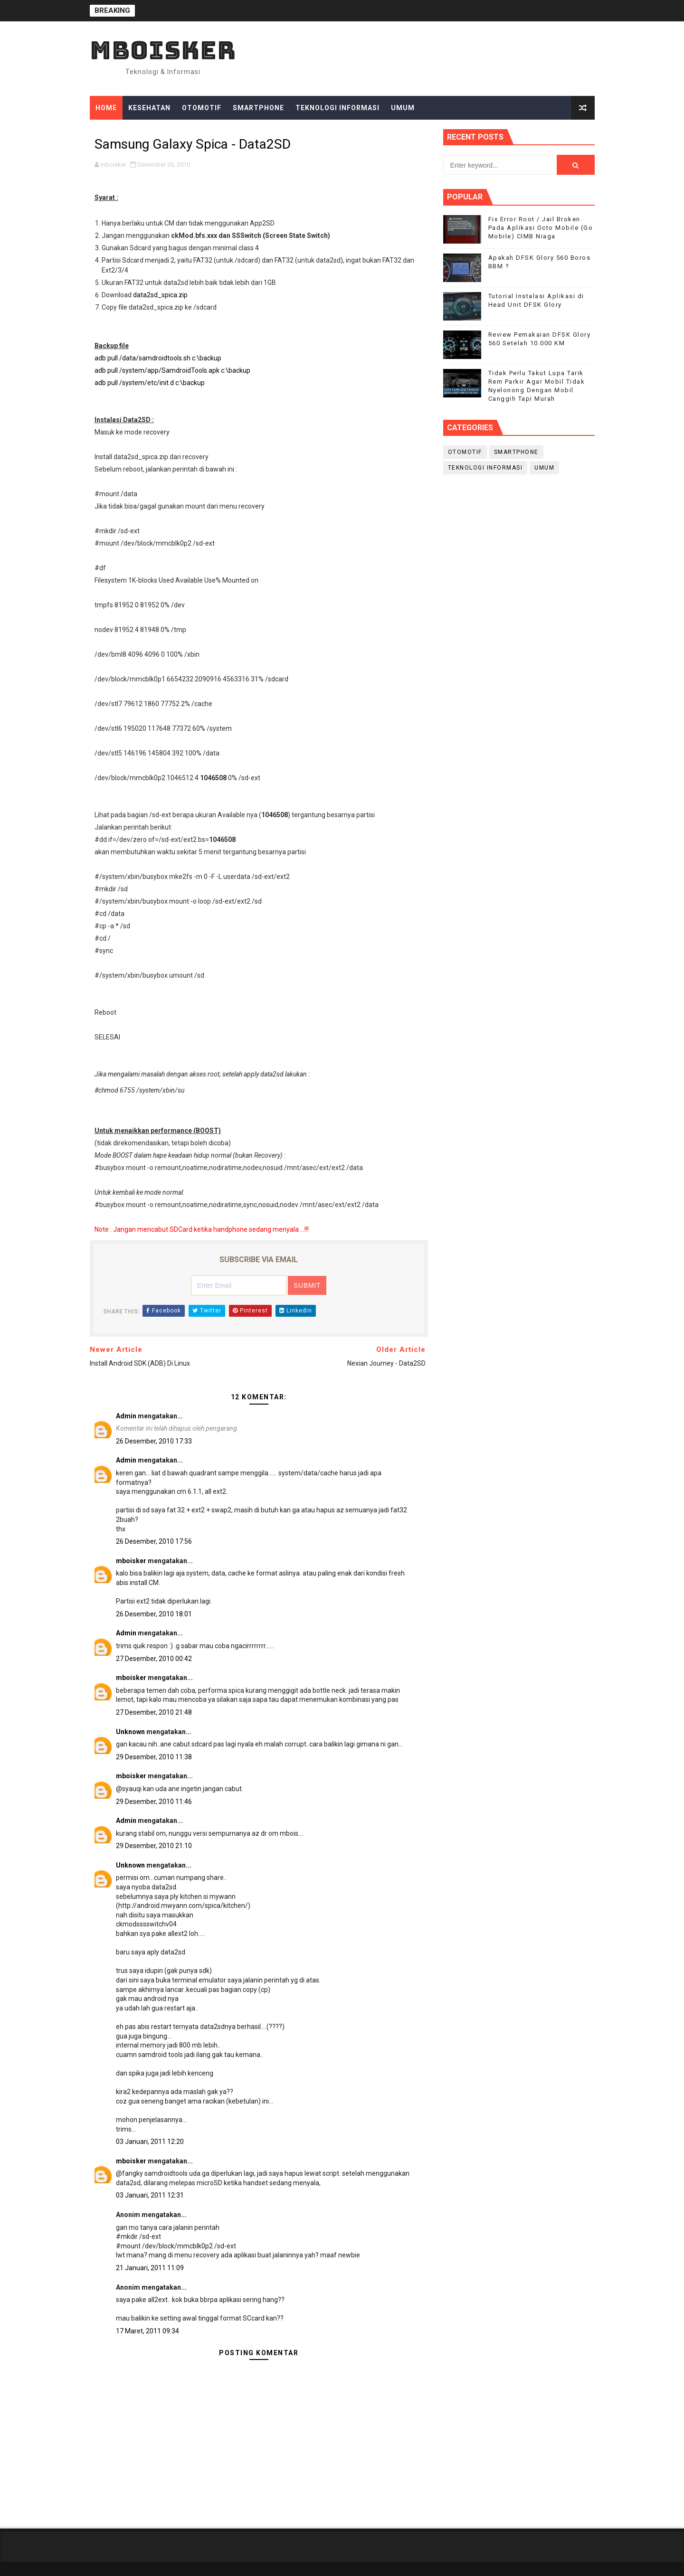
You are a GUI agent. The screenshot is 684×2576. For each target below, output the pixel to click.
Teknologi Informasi (337, 108)
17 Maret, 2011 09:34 (147, 2331)
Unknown (130, 1732)
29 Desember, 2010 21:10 (154, 1845)
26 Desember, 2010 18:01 (154, 1614)
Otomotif (201, 108)
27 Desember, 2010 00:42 (154, 1658)
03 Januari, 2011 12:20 (150, 2141)
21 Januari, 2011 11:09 (150, 2268)
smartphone (516, 452)
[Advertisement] (519, 558)
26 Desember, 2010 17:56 (154, 1541)
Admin (126, 1416)
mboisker (163, 50)
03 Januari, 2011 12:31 (150, 2195)
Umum (403, 108)
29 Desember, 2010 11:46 (154, 1801)
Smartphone (258, 108)
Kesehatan (149, 108)
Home (106, 108)
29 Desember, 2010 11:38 (154, 1757)
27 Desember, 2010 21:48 (154, 1712)
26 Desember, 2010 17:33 (154, 1441)
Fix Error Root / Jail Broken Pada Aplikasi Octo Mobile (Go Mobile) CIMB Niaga (540, 228)
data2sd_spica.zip (160, 295)
